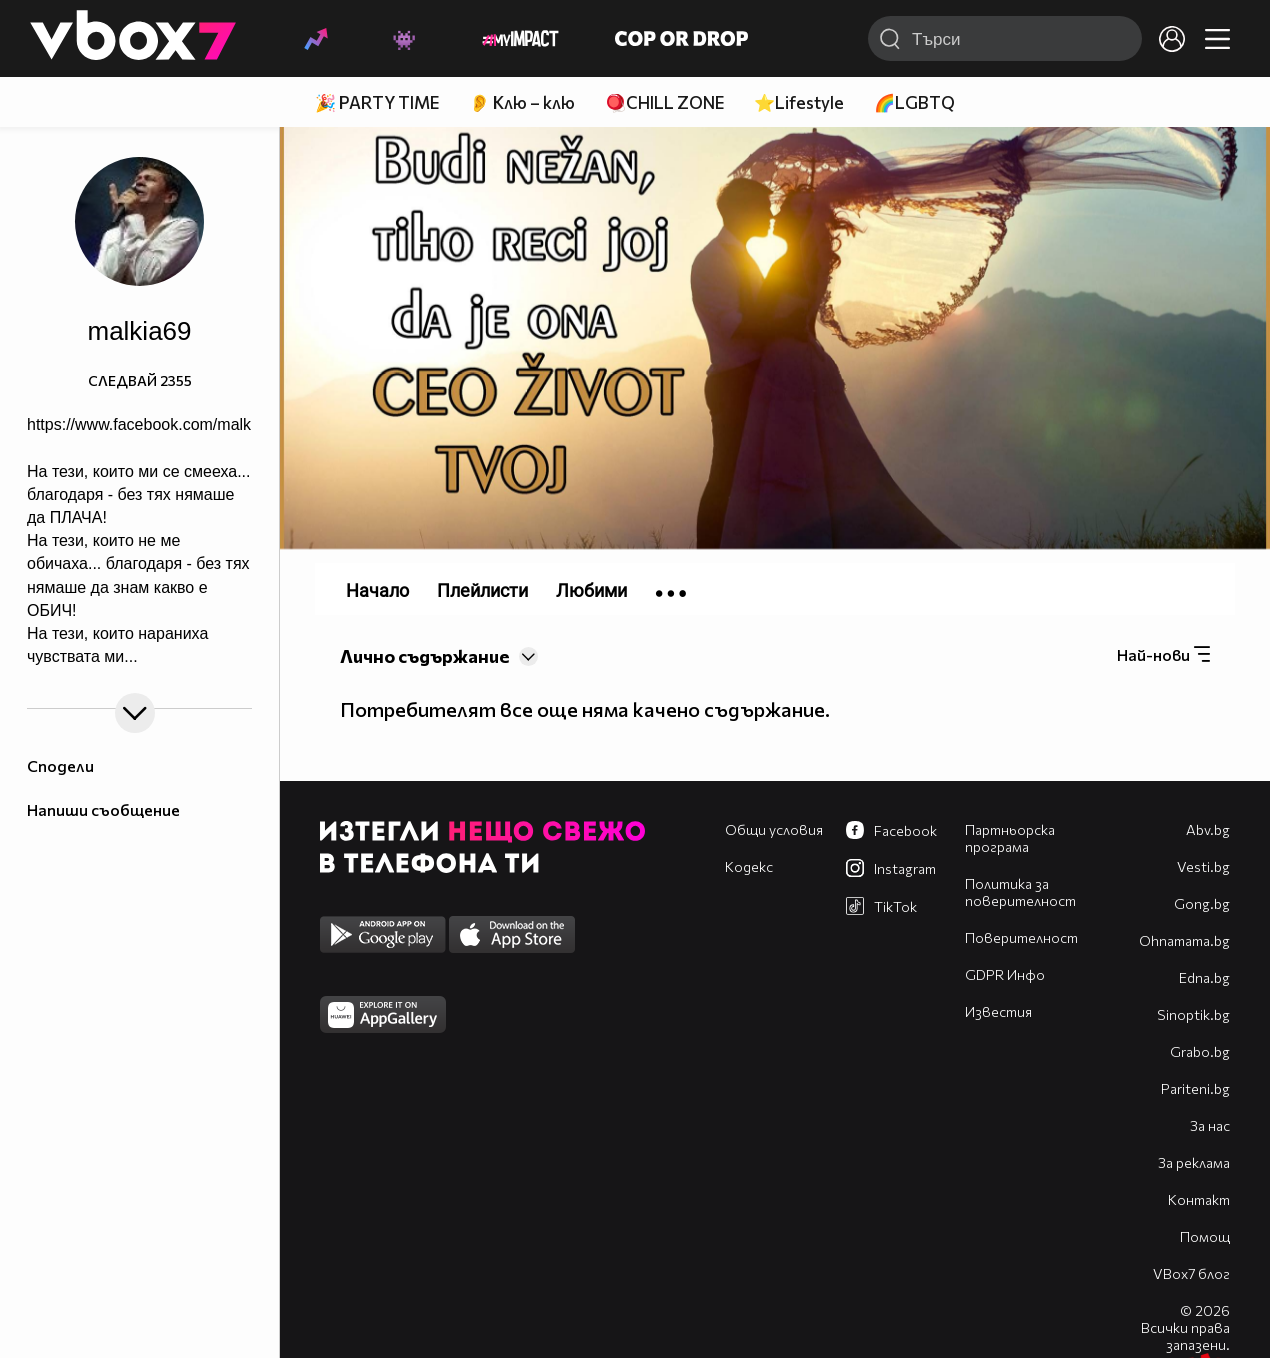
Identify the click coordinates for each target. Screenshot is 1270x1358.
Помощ (1205, 1236)
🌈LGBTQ (914, 102)
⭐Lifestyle (799, 102)
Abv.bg (1208, 829)
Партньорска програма (1010, 838)
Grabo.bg (1200, 1051)
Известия (998, 1011)
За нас (1210, 1125)
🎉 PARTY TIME (377, 102)
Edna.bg (1204, 977)
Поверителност (1021, 937)
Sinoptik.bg (1193, 1014)
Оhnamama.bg (1184, 940)
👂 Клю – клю (522, 102)
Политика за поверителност (1020, 892)
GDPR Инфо (1005, 974)
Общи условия (774, 829)
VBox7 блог (1191, 1273)
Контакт (1199, 1199)
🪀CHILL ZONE (664, 102)
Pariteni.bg (1195, 1088)
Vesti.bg (1203, 866)
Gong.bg (1202, 903)
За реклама (1194, 1162)
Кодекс (749, 866)
